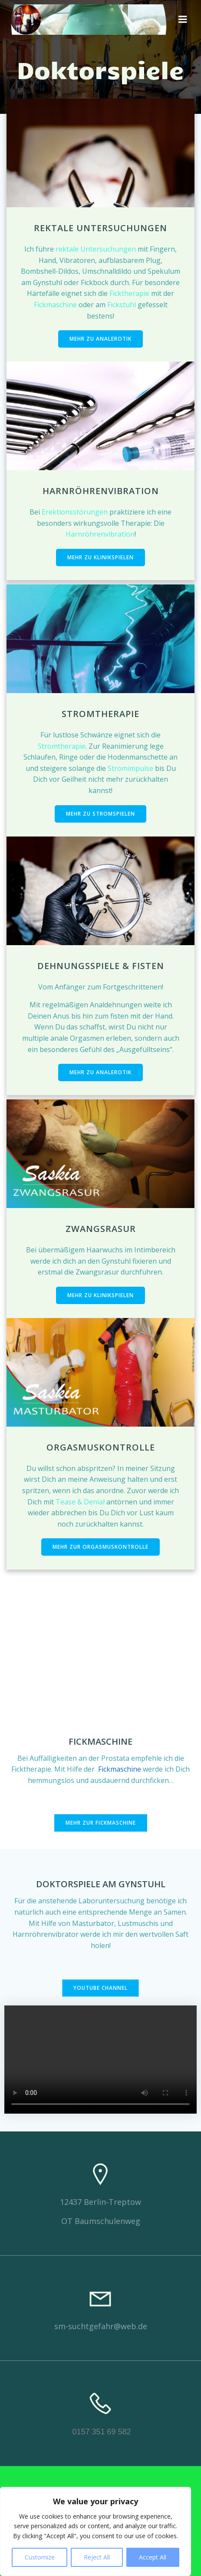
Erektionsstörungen (75, 512)
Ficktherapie (130, 293)
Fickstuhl (122, 304)
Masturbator (93, 1923)
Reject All (97, 2557)
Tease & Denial (80, 1502)
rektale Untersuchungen (97, 249)
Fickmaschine (56, 304)
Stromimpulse (130, 768)
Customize (40, 2557)
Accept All (152, 2557)
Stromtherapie (62, 746)
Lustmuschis (138, 1923)
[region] (95, 2531)
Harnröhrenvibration (100, 534)
